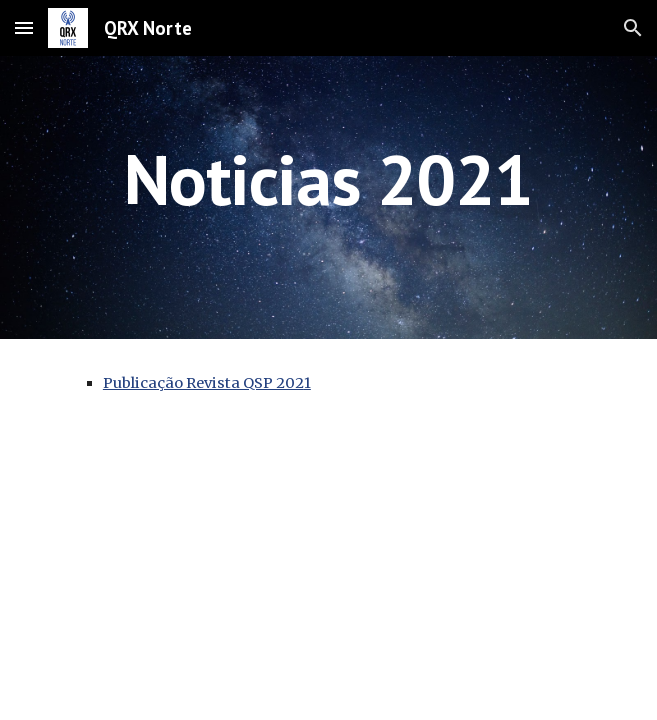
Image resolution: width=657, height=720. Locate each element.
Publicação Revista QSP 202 (203, 383)
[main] (328, 197)
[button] (24, 27)
